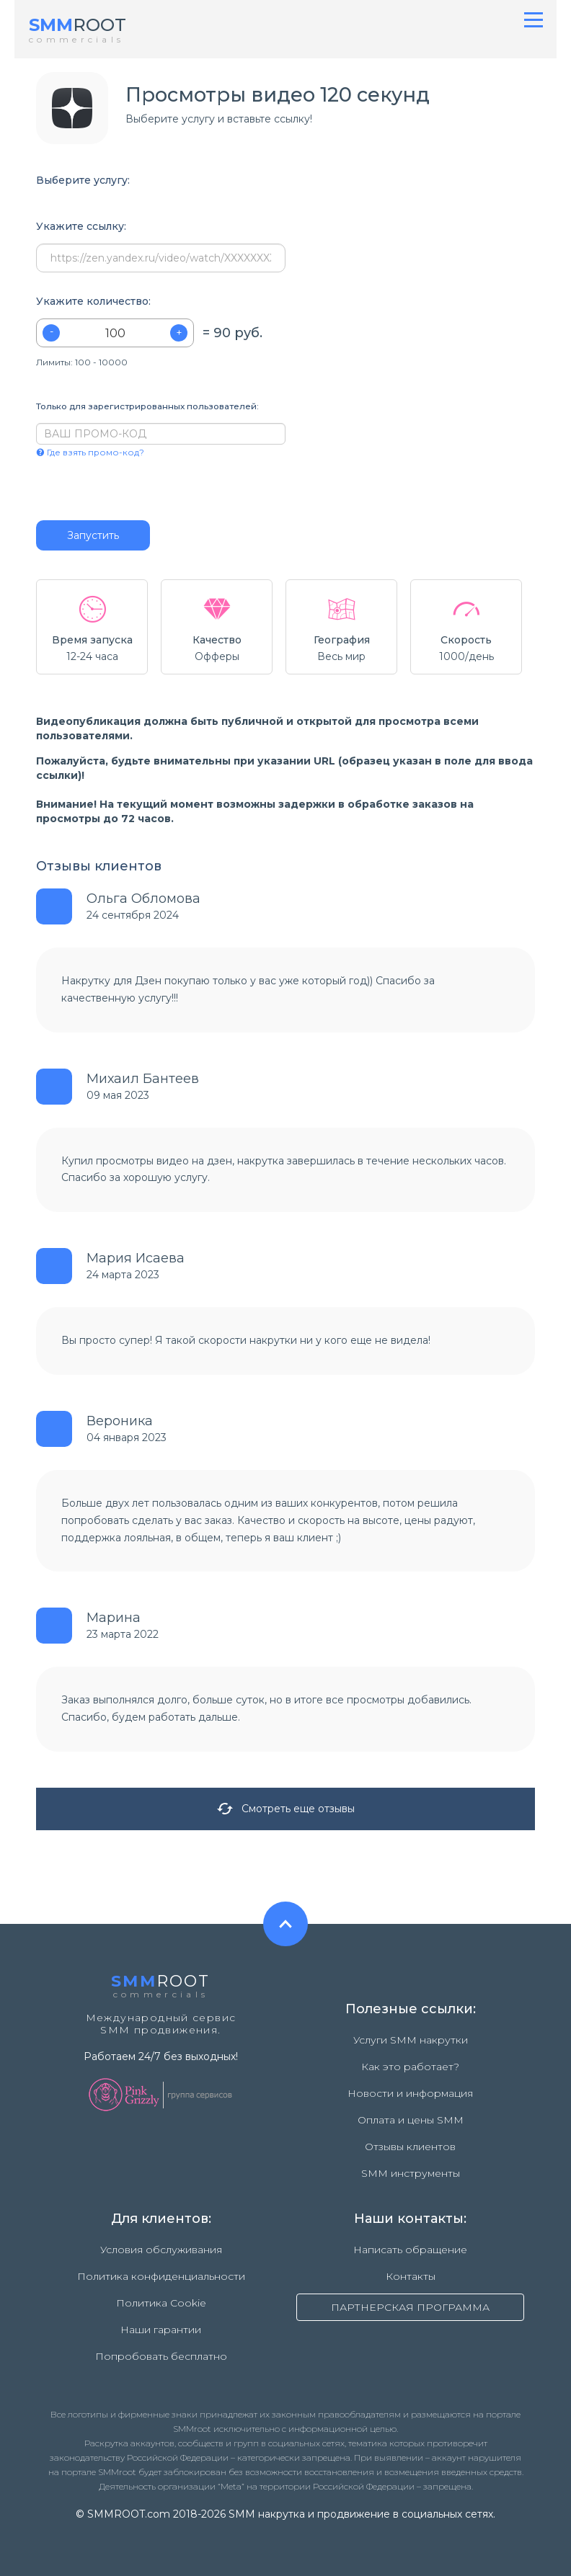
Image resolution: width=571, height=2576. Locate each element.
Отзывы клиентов (410, 2146)
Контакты (410, 2276)
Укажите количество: (93, 301)
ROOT (77, 24)
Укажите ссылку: (81, 226)
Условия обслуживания (161, 2249)
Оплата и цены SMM (411, 2119)
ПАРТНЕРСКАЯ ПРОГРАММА (410, 2307)
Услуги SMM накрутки (410, 2039)
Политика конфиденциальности (161, 2276)
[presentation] (123, 489)
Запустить (93, 535)
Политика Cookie (161, 2302)
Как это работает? (410, 2066)
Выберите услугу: (83, 180)
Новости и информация (410, 2093)
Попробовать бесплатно (161, 2356)
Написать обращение (410, 2249)
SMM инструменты (410, 2173)
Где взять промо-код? (90, 452)
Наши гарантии (160, 2329)
